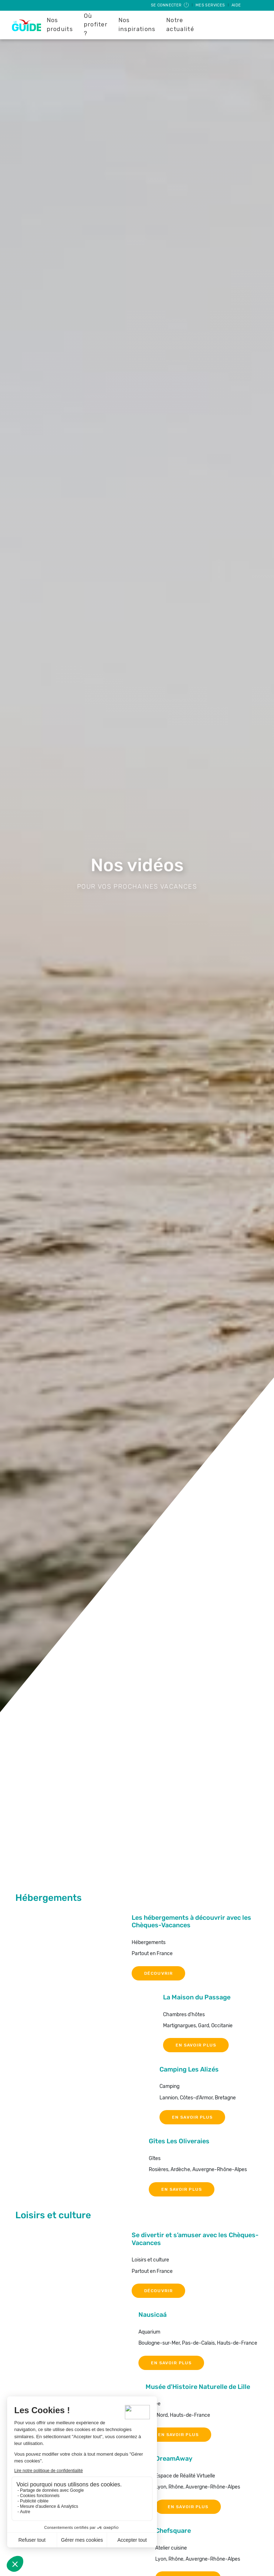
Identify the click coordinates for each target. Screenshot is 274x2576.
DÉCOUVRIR (158, 1973)
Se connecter (170, 5)
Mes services (211, 5)
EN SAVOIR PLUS (196, 2045)
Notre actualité (180, 24)
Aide (236, 5)
